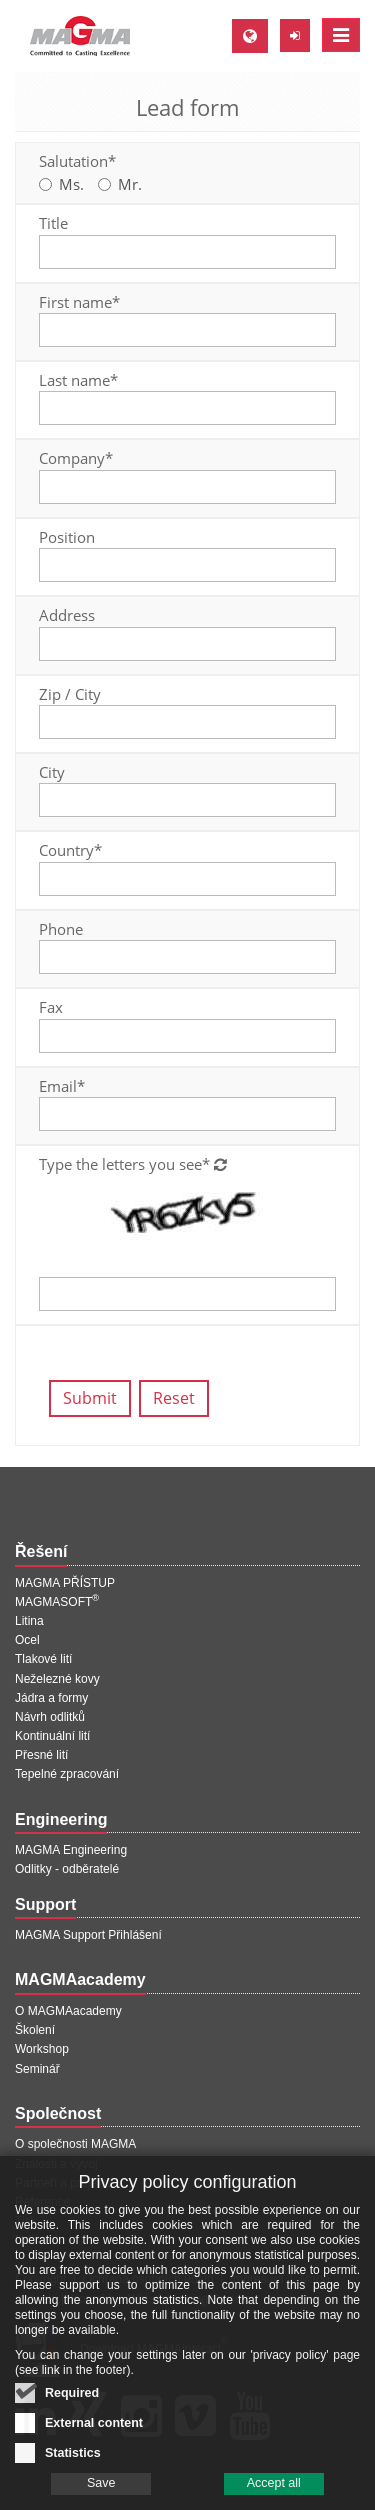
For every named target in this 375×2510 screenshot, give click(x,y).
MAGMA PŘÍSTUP (65, 1583)
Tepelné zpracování (67, 1774)
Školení (35, 2030)
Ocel (27, 1640)
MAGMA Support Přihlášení (88, 1935)
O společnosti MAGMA (75, 2144)
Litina (29, 1621)
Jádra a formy (51, 1698)
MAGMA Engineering (71, 1850)
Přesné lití (41, 1755)
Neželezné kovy (57, 1679)
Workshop (42, 2049)
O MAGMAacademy (68, 2011)
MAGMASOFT (57, 1602)
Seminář (37, 2069)
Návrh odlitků (50, 1717)
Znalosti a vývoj (56, 2164)
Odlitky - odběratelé (67, 1869)
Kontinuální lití (52, 1736)
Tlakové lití (43, 1659)
